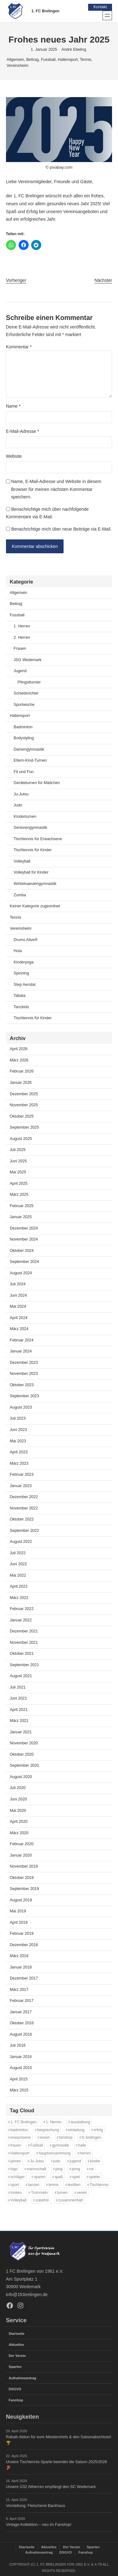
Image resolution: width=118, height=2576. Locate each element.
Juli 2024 (17, 1284)
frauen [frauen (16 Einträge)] (15, 2145)
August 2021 (21, 1676)
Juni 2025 (18, 1161)
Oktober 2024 (22, 1250)
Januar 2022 (21, 1620)
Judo (18, 805)
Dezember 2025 (24, 1094)
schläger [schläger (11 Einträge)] (17, 2177)
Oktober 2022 (22, 1519)
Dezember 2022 (24, 1497)
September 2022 (24, 1530)
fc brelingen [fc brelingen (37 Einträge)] (91, 2138)
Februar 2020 (21, 1844)
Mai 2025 (18, 1172)
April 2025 (19, 1183)
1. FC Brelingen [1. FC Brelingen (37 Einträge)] (23, 2122)
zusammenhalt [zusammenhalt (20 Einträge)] (70, 2200)
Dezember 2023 (24, 1362)
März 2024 (19, 1329)
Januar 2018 (21, 1967)
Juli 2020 (17, 1788)
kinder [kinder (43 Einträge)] (95, 2161)
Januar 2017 (21, 2012)
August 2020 (21, 1777)
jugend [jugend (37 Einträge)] (75, 2161)
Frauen (20, 648)
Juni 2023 (18, 1430)
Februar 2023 (21, 1474)
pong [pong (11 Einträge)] (76, 2169)
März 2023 (19, 1463)
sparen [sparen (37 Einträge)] (39, 2177)
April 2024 (19, 1318)
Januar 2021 (21, 1732)
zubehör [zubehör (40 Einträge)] (42, 2200)
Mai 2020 (18, 1810)
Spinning (21, 973)
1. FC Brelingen (45, 11)
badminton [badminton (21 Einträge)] (19, 2130)
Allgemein (15, 59)
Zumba (20, 895)
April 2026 (19, 1049)
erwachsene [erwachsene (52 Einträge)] (20, 2138)
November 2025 (24, 1105)
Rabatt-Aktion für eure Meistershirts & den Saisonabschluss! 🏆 (58, 2440)
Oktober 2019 (22, 1877)
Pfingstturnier (29, 682)
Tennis (85, 59)
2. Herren (22, 637)
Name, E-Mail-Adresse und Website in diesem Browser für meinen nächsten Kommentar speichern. (56, 489)
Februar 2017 (21, 2000)
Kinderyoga (23, 962)
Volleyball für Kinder (31, 872)
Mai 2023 (18, 1441)
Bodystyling (24, 738)
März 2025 (19, 1194)
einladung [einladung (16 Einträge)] (76, 2130)
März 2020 (19, 1833)
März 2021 (19, 1721)
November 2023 (24, 1374)
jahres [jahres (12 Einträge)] (15, 2161)
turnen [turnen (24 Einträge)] (62, 2192)
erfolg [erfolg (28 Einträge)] (98, 2130)
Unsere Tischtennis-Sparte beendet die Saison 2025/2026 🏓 (56, 2465)
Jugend (20, 671)
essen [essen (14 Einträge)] (45, 2138)
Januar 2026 (21, 1082)
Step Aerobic (25, 984)
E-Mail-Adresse (22, 431)
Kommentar (19, 346)
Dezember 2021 (24, 1631)
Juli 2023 (17, 1418)
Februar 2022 (21, 1609)
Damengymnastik (29, 749)
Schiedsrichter (26, 693)
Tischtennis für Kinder (33, 850)
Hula (18, 951)
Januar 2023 (21, 1486)
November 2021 (24, 1642)
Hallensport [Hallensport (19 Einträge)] (19, 2153)
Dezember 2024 (24, 1228)
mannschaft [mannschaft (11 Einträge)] (36, 2169)
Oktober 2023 (22, 1385)
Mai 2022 (18, 1575)
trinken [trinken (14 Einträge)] (16, 2192)
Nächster (103, 280)
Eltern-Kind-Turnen (30, 760)
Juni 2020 (18, 1799)
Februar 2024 (21, 1340)
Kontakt (100, 7)
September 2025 (24, 1127)
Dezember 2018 (24, 1945)
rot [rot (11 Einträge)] (91, 2169)
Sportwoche (24, 704)
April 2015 (19, 2079)
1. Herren (22, 626)
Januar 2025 (21, 1217)
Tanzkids (21, 1007)
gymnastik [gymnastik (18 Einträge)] (60, 2145)
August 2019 (21, 1900)
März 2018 (19, 1956)
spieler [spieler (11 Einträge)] (94, 2177)
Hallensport (68, 59)
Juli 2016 (17, 2045)
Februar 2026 (21, 1071)
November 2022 (24, 1508)
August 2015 (21, 2068)
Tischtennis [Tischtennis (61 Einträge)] (99, 2185)
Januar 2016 (21, 2057)
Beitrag (32, 59)
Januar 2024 (21, 1351)
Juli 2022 (17, 1553)
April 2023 (19, 1452)
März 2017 (19, 1989)
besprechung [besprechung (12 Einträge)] (48, 2130)
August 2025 (21, 1139)
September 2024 (24, 1261)
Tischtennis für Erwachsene (38, 839)
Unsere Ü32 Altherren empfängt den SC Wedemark (51, 2487)
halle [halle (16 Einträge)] (82, 2145)
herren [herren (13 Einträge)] (85, 2153)
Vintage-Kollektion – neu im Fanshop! (38, 2524)
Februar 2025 (21, 1206)
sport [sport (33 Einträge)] (14, 2185)
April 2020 (19, 1821)
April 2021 (19, 1709)
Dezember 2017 (24, 1978)
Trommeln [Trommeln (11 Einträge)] (39, 2192)
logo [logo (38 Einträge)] (14, 2169)
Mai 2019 (18, 1911)
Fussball (48, 59)
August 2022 (21, 1541)
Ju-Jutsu (21, 794)
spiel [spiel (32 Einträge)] (76, 2177)
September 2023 (24, 1396)
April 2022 (19, 1586)
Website (14, 456)
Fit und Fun (23, 772)
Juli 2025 (17, 1150)
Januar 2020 (21, 1855)
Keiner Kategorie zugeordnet (35, 906)
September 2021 (24, 1665)
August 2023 (21, 1407)
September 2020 (24, 1766)
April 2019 (19, 1922)
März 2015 (19, 2090)
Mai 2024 (18, 1306)
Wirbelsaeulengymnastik (35, 883)
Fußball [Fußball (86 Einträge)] (36, 2145)
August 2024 (21, 1273)
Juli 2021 (17, 1687)
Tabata (19, 995)
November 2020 (24, 1743)
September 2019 (24, 1889)
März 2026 (19, 1060)
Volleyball (22, 861)
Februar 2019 (21, 1933)
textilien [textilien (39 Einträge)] (74, 2185)
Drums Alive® (25, 940)
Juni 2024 (18, 1295)
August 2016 (21, 2034)
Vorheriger (16, 280)
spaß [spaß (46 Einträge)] (58, 2177)
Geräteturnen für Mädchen (37, 783)
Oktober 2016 (22, 2023)
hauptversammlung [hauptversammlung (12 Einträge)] (54, 2153)
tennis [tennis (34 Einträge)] (53, 2185)
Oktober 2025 (22, 1116)
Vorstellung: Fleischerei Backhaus (35, 2505)
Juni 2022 (18, 1564)
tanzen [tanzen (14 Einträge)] (33, 2185)
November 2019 (24, 1866)
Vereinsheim (17, 65)
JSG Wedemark (27, 660)
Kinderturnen (25, 816)
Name (13, 406)
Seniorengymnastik (30, 828)
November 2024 (24, 1239)
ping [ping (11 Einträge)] (59, 2169)
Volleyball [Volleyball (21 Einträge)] (18, 2200)
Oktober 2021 (22, 1653)
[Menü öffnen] (107, 15)
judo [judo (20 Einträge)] (56, 2161)
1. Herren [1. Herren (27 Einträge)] (53, 2122)
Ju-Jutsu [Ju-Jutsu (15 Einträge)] (37, 2161)
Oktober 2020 (22, 1754)
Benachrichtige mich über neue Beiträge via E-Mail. (61, 529)
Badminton (23, 727)
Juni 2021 (18, 1698)
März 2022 (19, 1598)
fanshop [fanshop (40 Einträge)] (65, 2138)
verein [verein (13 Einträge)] (82, 2192)
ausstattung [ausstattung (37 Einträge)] (80, 2122)
